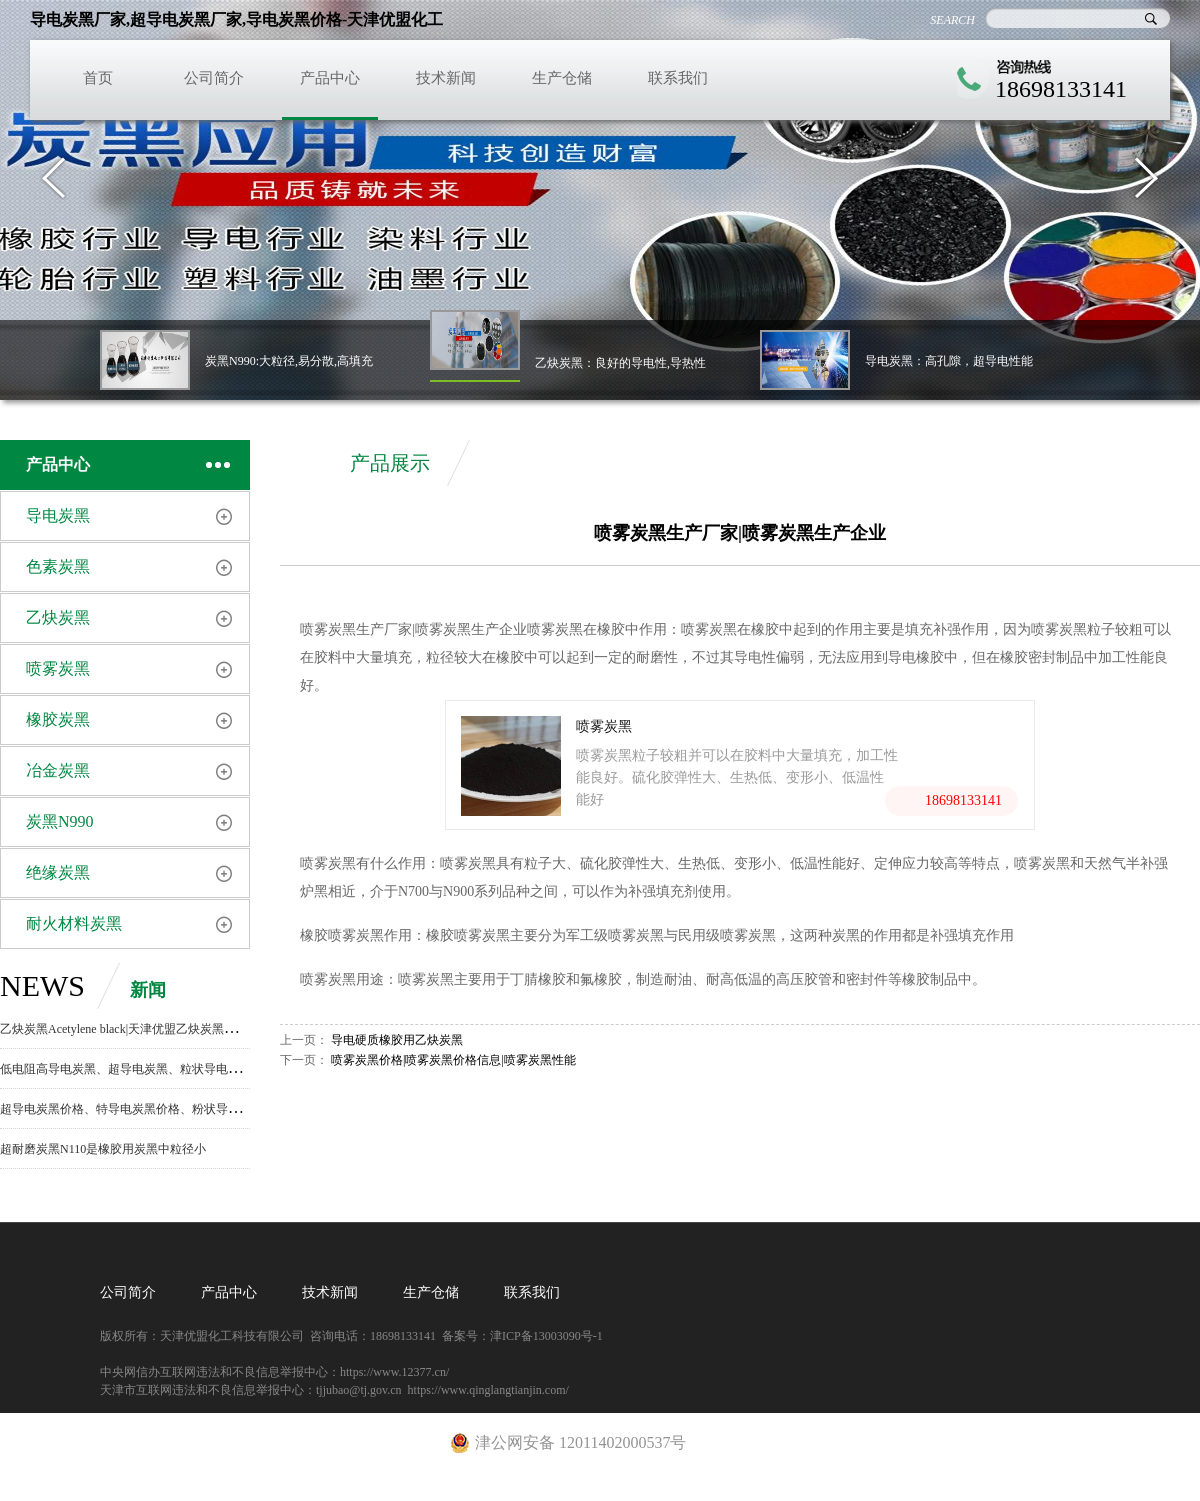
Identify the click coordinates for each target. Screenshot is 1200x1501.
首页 (98, 78)
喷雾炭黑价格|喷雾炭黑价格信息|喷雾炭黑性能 (453, 1060)
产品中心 (330, 78)
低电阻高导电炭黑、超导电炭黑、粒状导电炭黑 (126, 1069)
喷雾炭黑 (58, 668)
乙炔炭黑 (58, 617)
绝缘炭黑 (58, 872)
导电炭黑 (58, 515)
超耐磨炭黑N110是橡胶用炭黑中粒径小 (103, 1149)
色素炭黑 (58, 566)
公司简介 (214, 78)
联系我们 (678, 78)
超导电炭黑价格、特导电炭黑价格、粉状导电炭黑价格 (144, 1109)
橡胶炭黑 (58, 719)
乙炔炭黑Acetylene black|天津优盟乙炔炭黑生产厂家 (136, 1029)
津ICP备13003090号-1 (546, 1336)
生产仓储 (562, 78)
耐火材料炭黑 (74, 923)
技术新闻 (446, 78)
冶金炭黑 (58, 770)
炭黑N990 (60, 821)
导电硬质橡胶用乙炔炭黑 (397, 1040)
